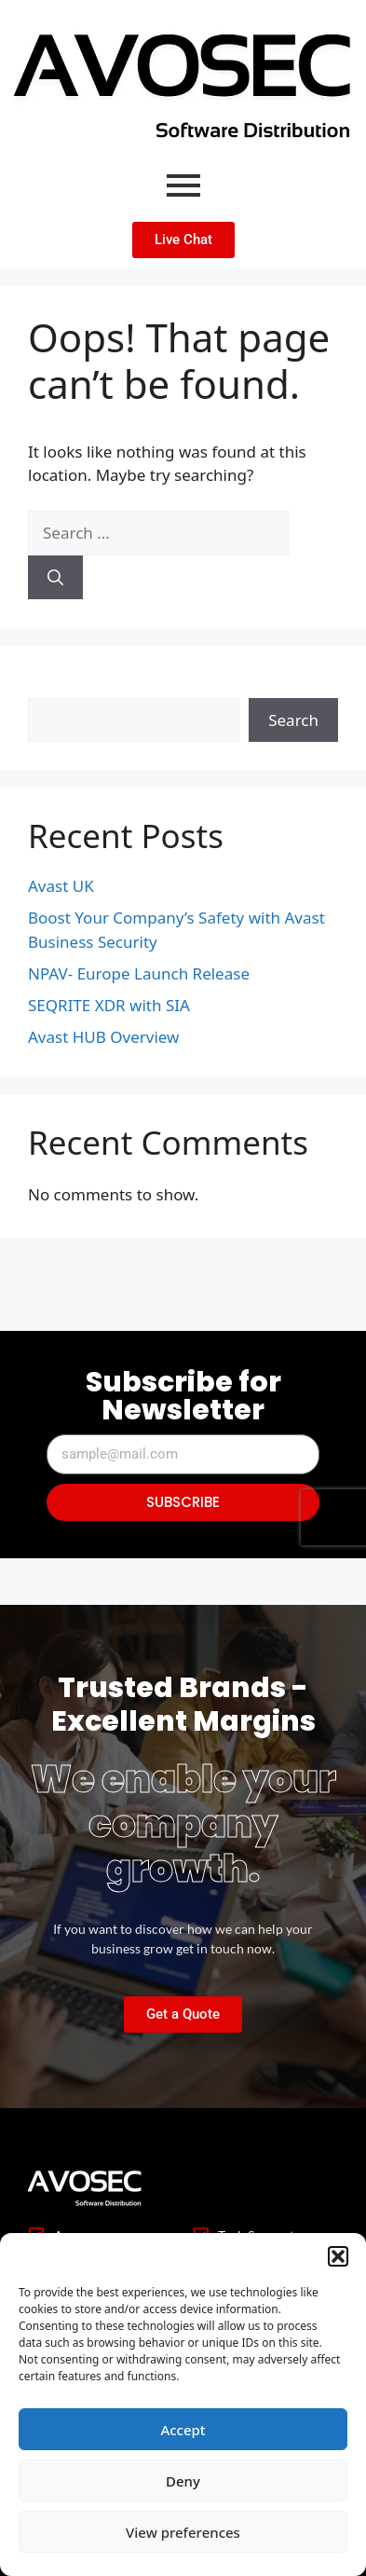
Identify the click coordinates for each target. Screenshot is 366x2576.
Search (53, 685)
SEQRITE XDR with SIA (109, 1005)
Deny (183, 2481)
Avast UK (61, 886)
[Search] (55, 577)
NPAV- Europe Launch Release (139, 973)
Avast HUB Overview (103, 1037)
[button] (338, 2256)
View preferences (183, 2532)
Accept (182, 2429)
